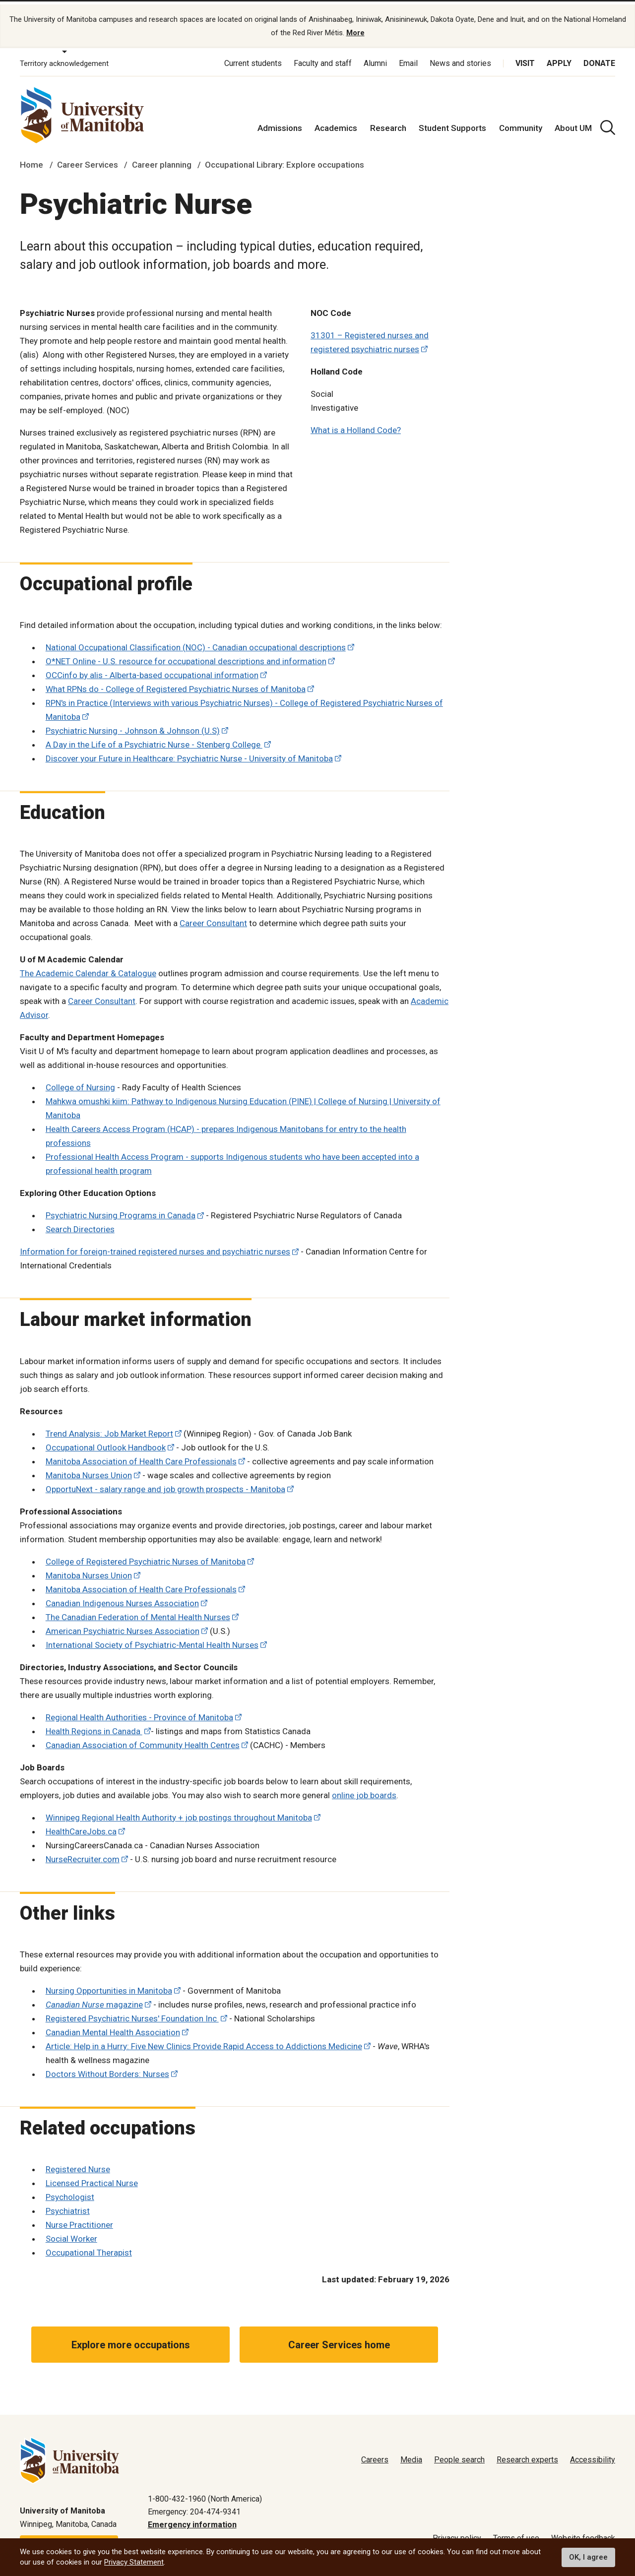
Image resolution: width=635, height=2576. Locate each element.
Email (408, 58)
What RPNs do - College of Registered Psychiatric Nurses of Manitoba (176, 684)
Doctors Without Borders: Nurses (107, 2069)
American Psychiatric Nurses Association (122, 1626)
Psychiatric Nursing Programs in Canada (120, 1210)
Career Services (87, 160)
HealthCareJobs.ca (81, 1826)
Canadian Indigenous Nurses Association (122, 1598)
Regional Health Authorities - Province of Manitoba (139, 1712)
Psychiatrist (68, 2206)
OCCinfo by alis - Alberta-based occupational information (152, 670)
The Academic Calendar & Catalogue (88, 968)
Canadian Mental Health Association (113, 2027)
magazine (94, 2000)
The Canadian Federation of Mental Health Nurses (138, 1612)
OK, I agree (588, 2557)
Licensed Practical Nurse (92, 2178)
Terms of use (516, 2533)
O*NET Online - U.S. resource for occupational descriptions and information (186, 656)
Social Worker (71, 2234)
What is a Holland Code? (356, 425)
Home (31, 160)
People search (459, 2454)
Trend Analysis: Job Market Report (109, 1428)
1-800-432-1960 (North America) (205, 2493)
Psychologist (70, 2192)
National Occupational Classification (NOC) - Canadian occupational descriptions (196, 642)
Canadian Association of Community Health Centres (143, 1740)
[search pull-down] (607, 122)
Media (411, 2454)
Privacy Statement (134, 2562)
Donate (599, 58)
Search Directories (80, 1224)
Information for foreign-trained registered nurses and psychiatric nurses (155, 1247)
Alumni (375, 58)
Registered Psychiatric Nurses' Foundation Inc (132, 2013)
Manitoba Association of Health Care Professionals (141, 1456)
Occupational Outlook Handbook (106, 1442)
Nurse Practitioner (79, 2220)
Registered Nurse (78, 2164)
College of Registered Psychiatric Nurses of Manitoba (146, 1556)
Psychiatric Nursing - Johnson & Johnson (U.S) (133, 726)
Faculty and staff (323, 58)
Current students (253, 58)
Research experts (527, 2454)
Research (388, 123)
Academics (336, 123)
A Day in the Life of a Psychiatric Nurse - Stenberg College (154, 740)
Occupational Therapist (89, 2248)
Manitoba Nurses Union (89, 1470)
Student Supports (452, 123)
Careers (374, 2454)
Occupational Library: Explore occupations (284, 160)
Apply (559, 58)
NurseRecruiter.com (83, 1854)
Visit (525, 58)
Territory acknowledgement (64, 59)
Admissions (279, 123)
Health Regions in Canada (94, 1726)
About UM (573, 123)
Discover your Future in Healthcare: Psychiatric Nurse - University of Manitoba (189, 753)
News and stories (460, 58)
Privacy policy (457, 2533)
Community (520, 123)
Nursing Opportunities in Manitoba (109, 1986)
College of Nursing (80, 1082)
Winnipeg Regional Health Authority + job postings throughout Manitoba (179, 1812)
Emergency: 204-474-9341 (194, 2507)
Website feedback (583, 2533)
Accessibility (592, 2454)
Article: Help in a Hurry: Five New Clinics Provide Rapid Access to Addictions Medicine (204, 2041)
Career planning (161, 160)
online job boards (364, 1790)
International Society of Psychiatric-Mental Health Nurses (152, 1639)
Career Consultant (213, 918)
